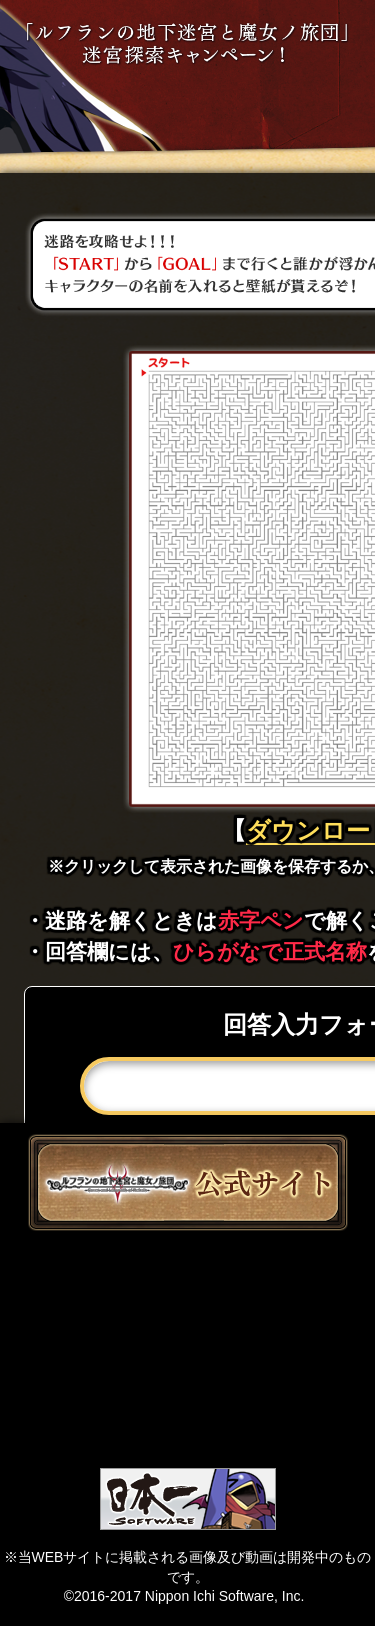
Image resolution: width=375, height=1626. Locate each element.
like (187, 1347)
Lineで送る (187, 1415)
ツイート (187, 1279)
